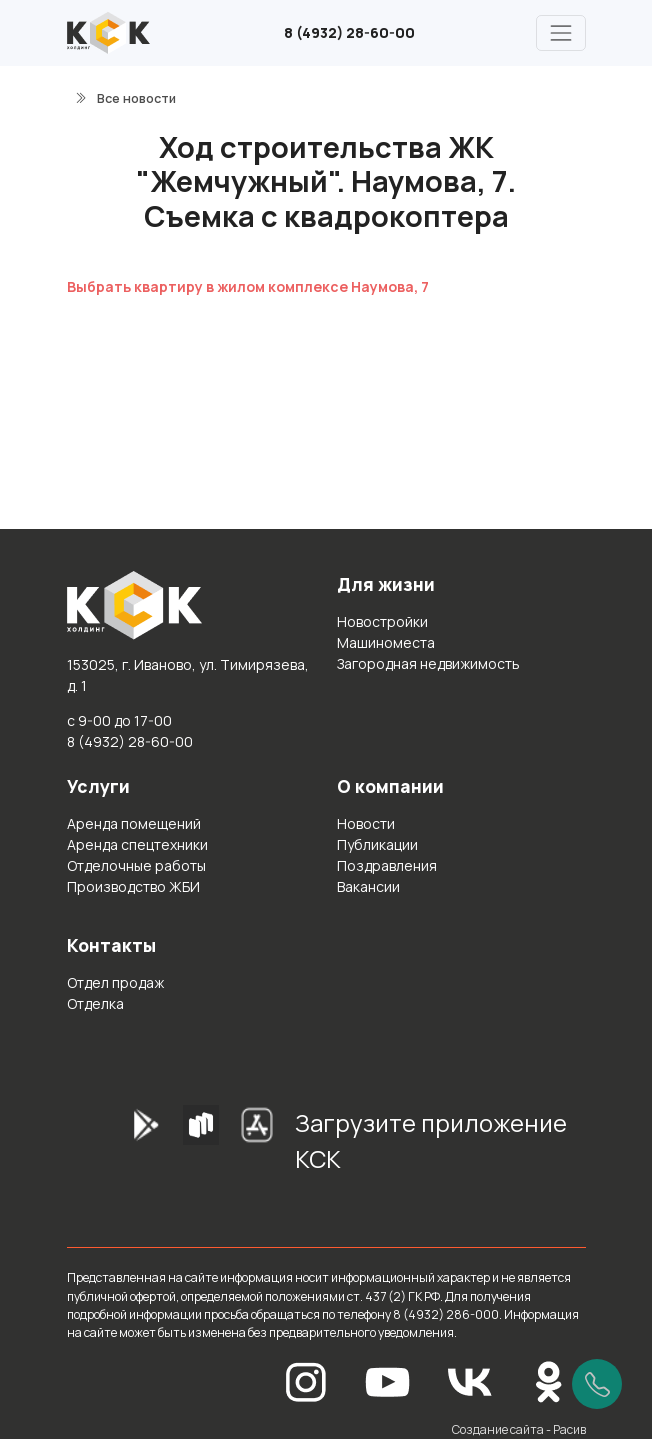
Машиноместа (386, 642)
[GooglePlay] (115, 1148)
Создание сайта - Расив (519, 1429)
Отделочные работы (136, 865)
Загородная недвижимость (428, 663)
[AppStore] (257, 1148)
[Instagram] (306, 1380)
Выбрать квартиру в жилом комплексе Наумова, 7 (248, 286)
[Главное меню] (560, 32)
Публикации (377, 844)
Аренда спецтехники (137, 844)
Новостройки (382, 621)
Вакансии (368, 886)
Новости (366, 823)
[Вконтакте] (470, 1380)
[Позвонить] (597, 1384)
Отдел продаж (115, 982)
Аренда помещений (134, 823)
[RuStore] (201, 1148)
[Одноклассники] (549, 1380)
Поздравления (387, 865)
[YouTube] (388, 1380)
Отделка (95, 1003)
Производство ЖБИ (133, 886)
